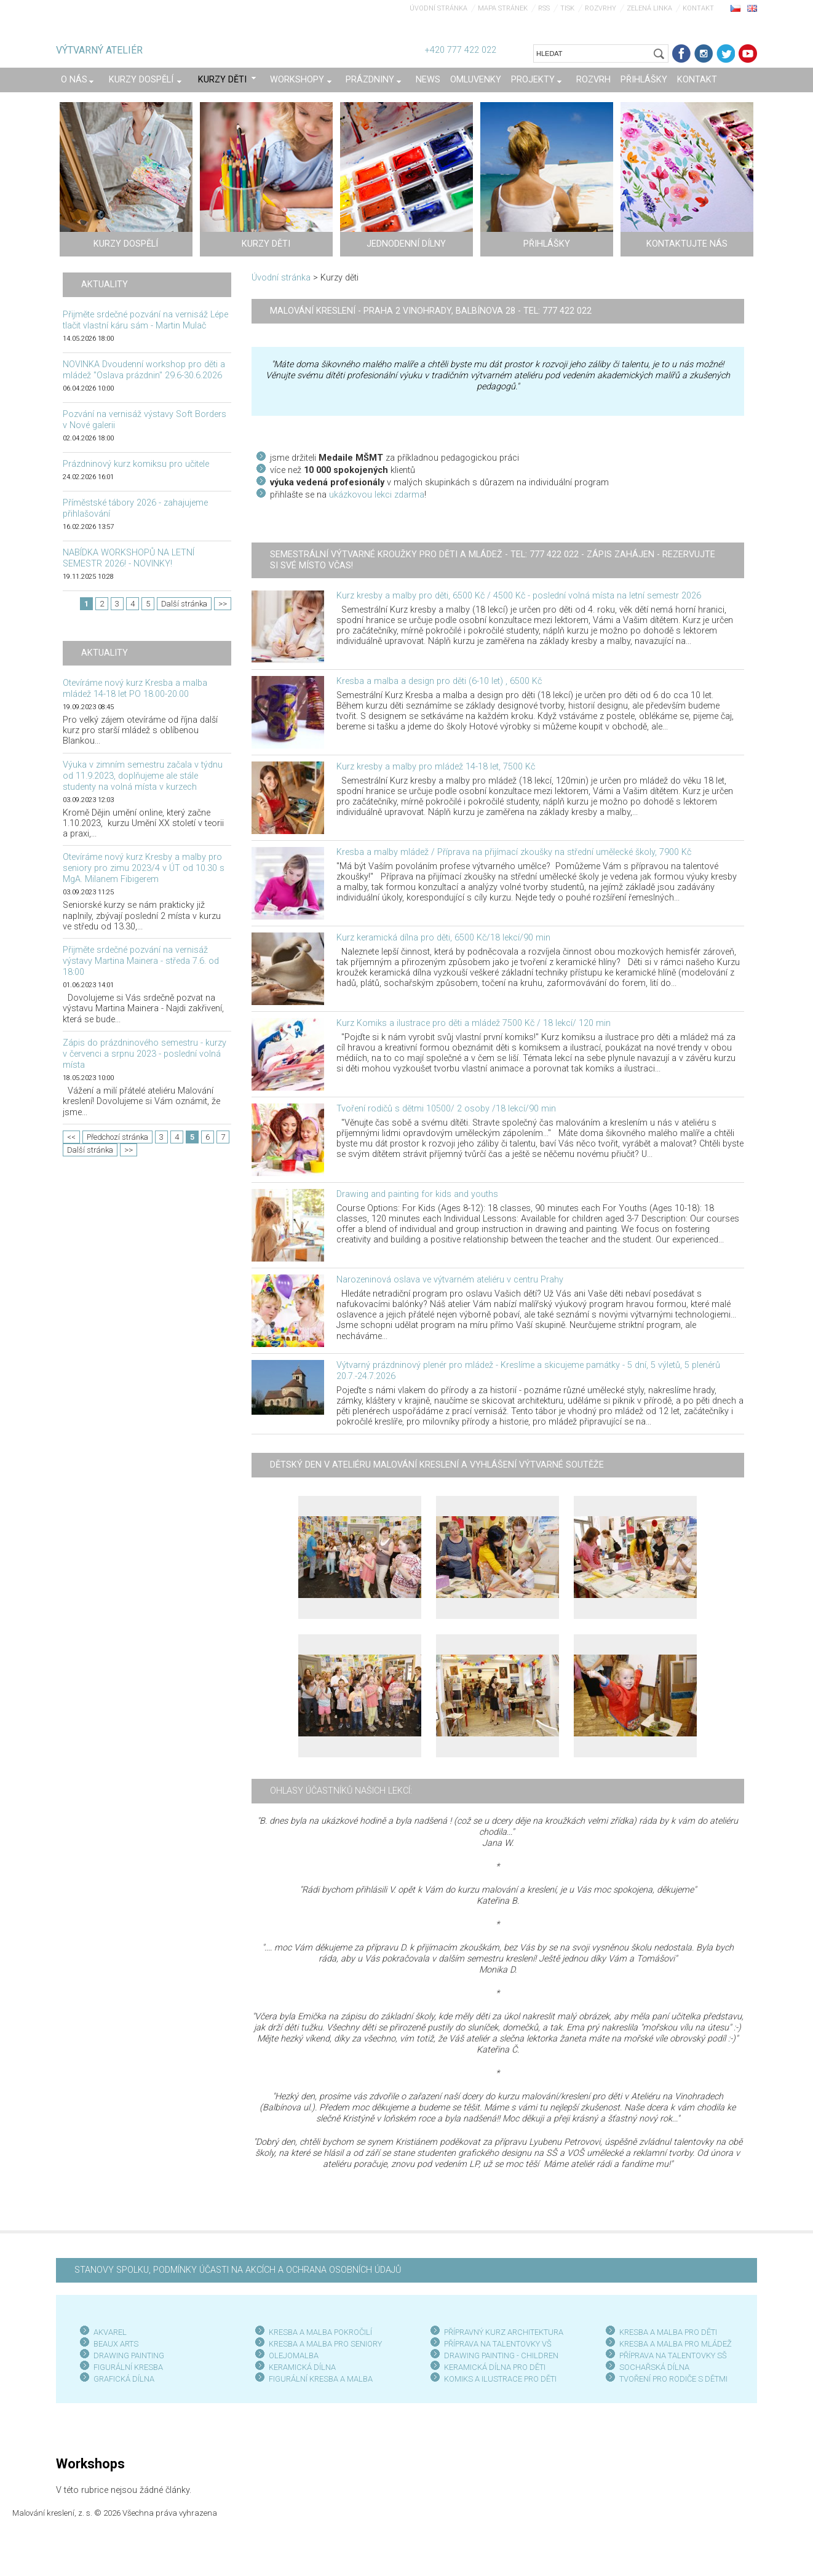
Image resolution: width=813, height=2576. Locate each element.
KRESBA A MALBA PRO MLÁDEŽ (675, 2343)
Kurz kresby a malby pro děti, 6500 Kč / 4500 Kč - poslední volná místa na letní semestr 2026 (518, 595)
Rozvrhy (600, 8)
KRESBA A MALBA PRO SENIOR (323, 2343)
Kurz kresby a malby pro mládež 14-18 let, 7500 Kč (435, 766)
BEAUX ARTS (115, 2343)
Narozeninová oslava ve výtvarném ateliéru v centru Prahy (449, 1279)
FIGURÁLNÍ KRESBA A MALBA (321, 2378)
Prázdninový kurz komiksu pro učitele (136, 464)
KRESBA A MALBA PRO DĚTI (668, 2332)
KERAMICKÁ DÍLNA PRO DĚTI (494, 2367)
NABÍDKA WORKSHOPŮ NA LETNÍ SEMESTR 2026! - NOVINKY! (128, 558)
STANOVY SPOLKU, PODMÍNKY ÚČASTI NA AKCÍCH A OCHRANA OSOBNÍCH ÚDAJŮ (237, 2270)
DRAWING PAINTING (128, 2355)
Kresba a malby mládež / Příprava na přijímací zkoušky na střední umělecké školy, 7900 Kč (513, 852)
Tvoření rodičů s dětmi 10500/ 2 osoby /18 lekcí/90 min (446, 1108)
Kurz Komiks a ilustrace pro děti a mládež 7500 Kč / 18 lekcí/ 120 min (473, 1023)
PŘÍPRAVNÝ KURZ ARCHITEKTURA (503, 2332)
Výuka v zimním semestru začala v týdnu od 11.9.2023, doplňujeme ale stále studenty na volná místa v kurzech (143, 776)
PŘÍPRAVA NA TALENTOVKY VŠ (498, 2343)
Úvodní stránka (438, 8)
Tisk (567, 8)
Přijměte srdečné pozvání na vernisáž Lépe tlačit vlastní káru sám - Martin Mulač (145, 320)
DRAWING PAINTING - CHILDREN (501, 2355)
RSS (544, 8)
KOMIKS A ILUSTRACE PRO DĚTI (500, 2378)
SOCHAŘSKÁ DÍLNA (654, 2367)
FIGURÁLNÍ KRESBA (128, 2367)
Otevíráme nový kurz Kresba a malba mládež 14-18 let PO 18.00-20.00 (135, 688)
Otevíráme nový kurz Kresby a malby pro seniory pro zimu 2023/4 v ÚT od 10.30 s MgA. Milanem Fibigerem (143, 868)
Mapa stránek (503, 8)
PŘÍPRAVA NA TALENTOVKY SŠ (673, 2355)
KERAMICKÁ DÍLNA (302, 2367)
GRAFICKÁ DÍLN (121, 2378)
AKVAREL (110, 2332)
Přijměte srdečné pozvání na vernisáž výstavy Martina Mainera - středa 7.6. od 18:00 (141, 961)
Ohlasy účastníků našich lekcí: (341, 1791)
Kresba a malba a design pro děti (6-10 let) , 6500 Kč (439, 681)
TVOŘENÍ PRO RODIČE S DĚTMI (673, 2378)
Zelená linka (649, 8)
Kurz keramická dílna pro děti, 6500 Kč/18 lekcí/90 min (443, 937)
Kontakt (698, 8)
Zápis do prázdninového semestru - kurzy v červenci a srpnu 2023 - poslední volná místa (144, 1054)
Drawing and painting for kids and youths (417, 1194)
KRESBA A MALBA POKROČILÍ (320, 2332)
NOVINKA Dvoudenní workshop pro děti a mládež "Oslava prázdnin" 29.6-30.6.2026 (144, 370)
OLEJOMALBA (294, 2355)
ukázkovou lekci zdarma (376, 495)
